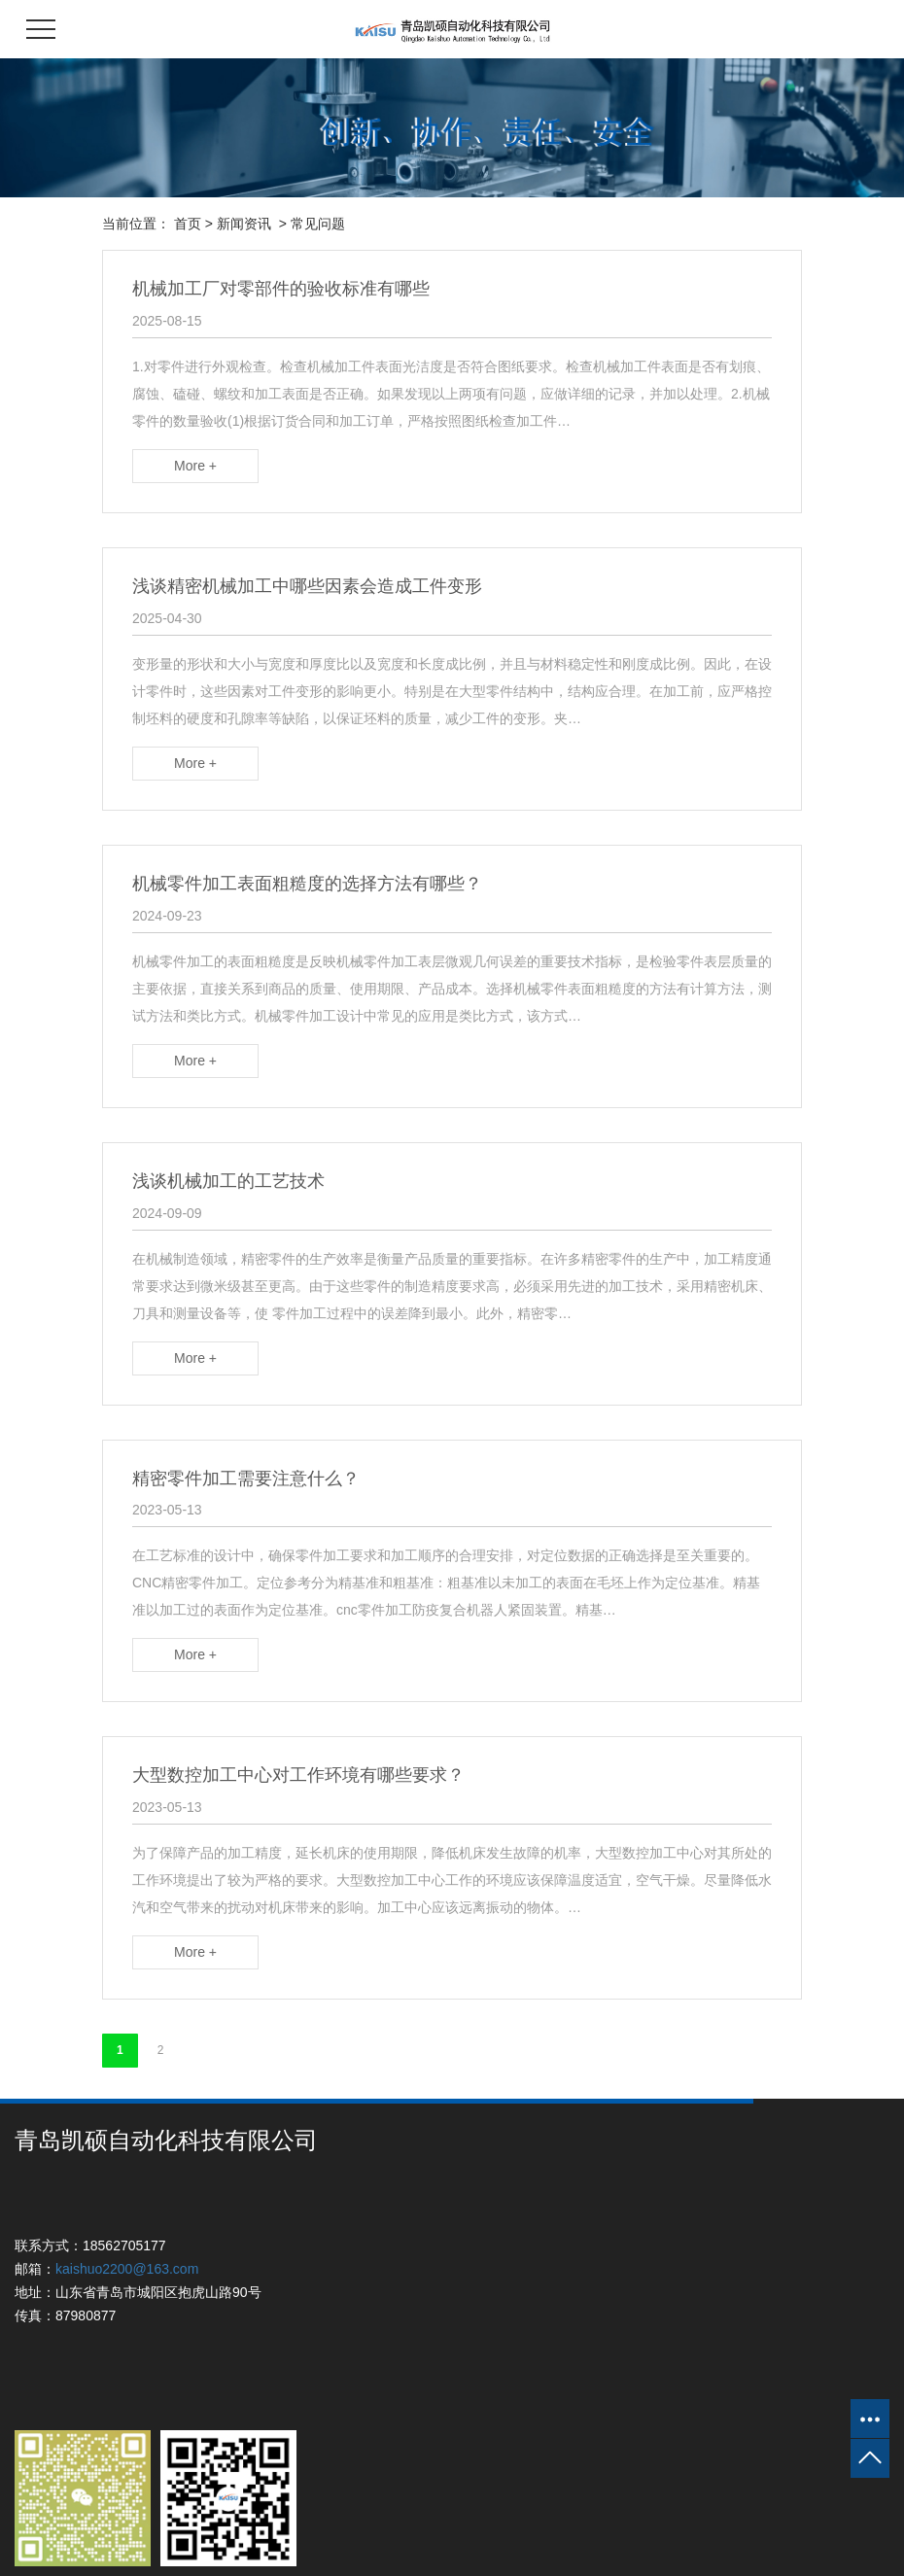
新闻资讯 (244, 223)
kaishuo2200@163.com (126, 2269)
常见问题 (318, 223)
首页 (187, 223)
